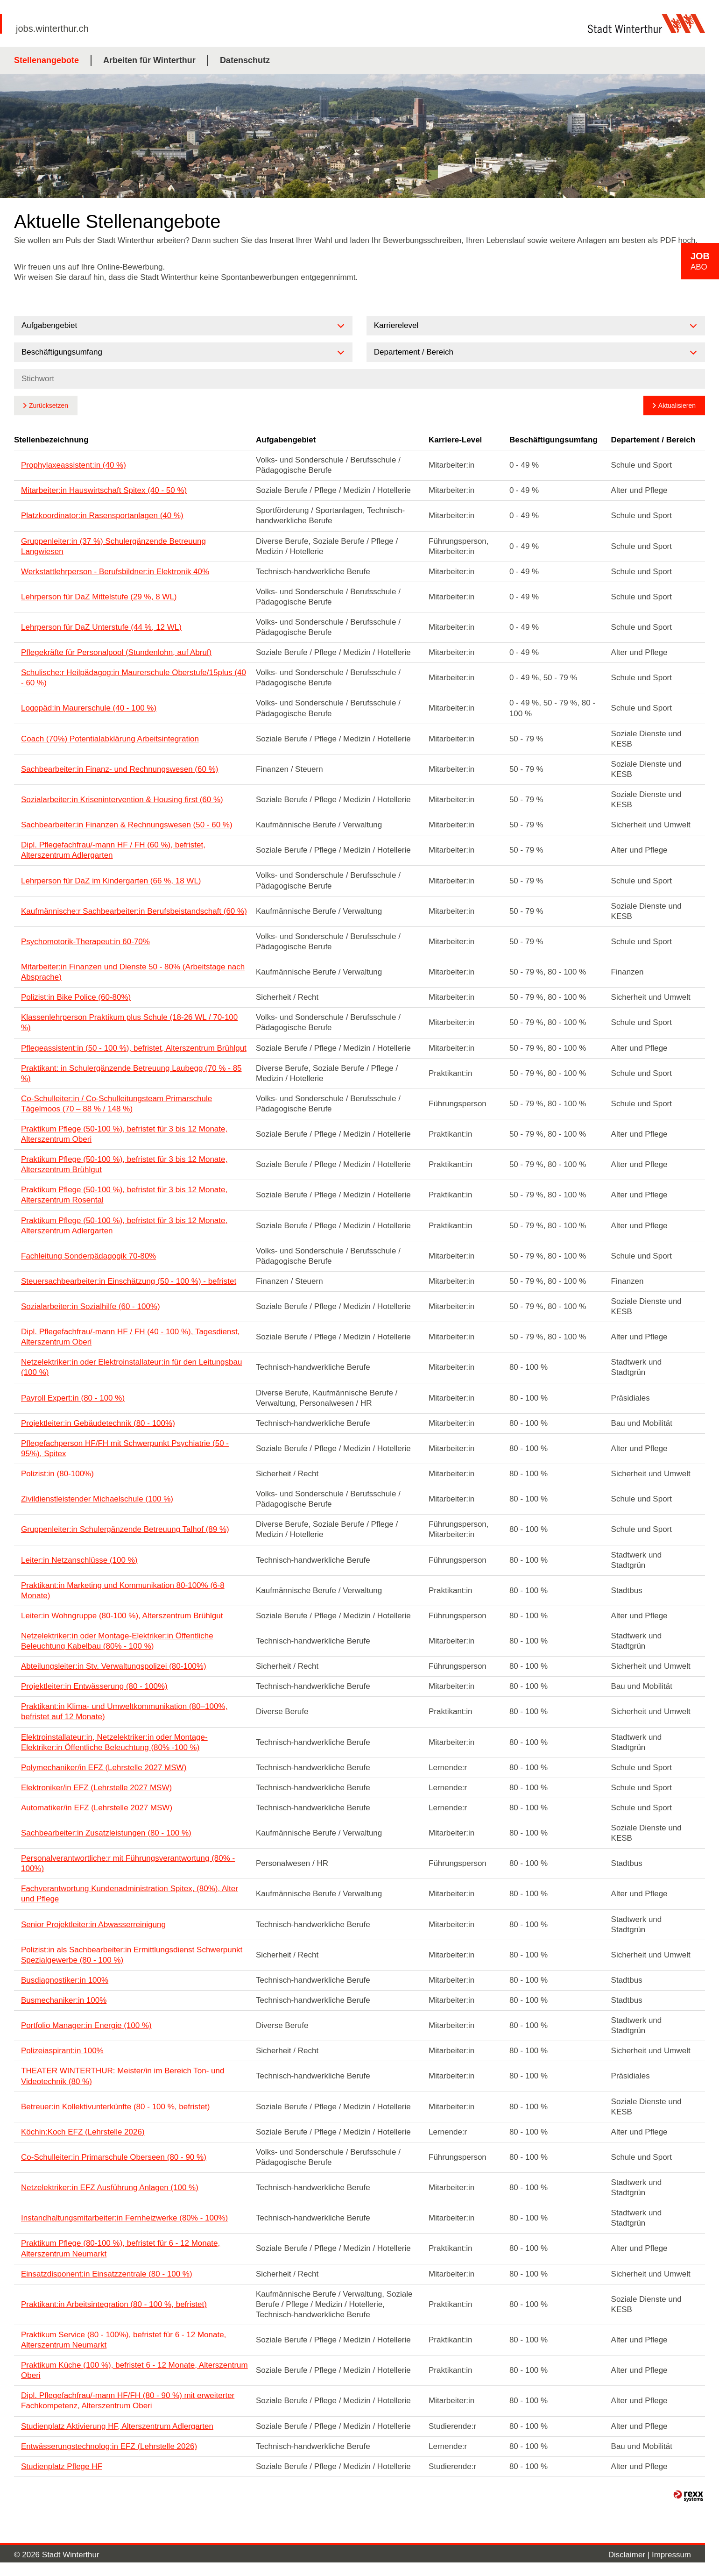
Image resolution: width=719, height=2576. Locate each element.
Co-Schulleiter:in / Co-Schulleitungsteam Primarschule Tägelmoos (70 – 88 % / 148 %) (116, 1103)
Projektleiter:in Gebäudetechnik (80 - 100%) (98, 1423)
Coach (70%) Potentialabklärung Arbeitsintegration (110, 738)
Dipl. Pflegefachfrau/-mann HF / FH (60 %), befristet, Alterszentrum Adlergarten (113, 850)
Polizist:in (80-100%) (57, 1473)
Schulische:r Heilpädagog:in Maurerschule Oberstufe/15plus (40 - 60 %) (133, 677)
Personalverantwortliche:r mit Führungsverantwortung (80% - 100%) (128, 1863)
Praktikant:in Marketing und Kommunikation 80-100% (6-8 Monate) (123, 1590)
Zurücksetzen (48, 405)
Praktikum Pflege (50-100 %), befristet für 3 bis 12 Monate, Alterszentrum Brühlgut (124, 1164)
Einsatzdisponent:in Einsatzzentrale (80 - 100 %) (106, 2274)
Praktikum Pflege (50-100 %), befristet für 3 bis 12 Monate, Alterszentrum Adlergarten (124, 1225)
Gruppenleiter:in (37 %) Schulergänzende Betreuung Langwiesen (113, 546)
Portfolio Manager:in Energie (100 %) (86, 2025)
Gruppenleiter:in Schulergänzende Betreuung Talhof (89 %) (125, 1529)
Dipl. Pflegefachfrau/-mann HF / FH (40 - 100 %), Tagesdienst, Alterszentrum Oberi (130, 1336)
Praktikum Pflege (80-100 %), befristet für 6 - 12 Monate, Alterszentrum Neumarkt (120, 2248)
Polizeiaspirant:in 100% (62, 2050)
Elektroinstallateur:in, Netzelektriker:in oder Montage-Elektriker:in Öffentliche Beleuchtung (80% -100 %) (114, 1742)
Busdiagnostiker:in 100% (64, 1980)
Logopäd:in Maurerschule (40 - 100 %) (88, 708)
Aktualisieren (677, 405)
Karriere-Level (455, 439)
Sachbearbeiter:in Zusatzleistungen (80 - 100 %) (106, 1833)
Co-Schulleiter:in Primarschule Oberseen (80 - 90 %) (113, 2157)
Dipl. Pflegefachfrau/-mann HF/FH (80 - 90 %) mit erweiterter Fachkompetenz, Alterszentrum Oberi (127, 2400)
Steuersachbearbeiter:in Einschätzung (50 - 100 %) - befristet (128, 1281)
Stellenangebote (46, 60)
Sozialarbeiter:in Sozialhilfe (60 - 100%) (90, 1306)
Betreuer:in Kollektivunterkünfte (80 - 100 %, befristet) (115, 2106)
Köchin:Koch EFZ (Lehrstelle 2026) (83, 2132)
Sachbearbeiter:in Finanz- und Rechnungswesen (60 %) (119, 769)
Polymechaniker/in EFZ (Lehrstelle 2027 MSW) (103, 1767)
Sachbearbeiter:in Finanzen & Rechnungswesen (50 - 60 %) (127, 824)
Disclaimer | (630, 2554)
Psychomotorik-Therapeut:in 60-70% (85, 941)
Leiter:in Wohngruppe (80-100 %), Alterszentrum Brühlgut (122, 1615)
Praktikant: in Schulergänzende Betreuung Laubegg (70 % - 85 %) (131, 1073)
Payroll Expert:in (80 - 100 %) (73, 1398)
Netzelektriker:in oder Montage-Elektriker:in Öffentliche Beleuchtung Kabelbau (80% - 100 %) (117, 1641)
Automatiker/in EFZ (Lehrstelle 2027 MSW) (96, 1807)
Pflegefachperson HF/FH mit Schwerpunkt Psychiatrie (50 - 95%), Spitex (125, 1448)
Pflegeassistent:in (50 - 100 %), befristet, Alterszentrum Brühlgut (134, 1048)
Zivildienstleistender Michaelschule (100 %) (97, 1498)
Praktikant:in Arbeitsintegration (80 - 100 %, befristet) (114, 2304)
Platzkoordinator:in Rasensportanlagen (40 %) (102, 515)
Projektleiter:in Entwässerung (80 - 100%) (94, 1686)
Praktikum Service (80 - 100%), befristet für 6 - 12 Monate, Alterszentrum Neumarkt (123, 2339)
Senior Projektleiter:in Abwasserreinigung (93, 1924)
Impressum (671, 2554)
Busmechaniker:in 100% (63, 2000)
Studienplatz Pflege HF (61, 2466)
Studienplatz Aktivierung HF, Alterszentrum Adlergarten (117, 2426)
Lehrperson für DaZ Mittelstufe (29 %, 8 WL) (99, 596)
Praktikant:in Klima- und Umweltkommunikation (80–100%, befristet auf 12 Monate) (124, 1711)
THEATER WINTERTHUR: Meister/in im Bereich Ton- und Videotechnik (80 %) (122, 2075)
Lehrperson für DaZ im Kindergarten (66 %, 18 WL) (111, 880)
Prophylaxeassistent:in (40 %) (73, 465)
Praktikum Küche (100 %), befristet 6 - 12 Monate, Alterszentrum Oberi (134, 2370)
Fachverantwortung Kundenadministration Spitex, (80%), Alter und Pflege (129, 1893)
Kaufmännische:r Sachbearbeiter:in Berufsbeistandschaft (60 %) (134, 911)
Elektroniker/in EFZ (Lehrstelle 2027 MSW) (96, 1787)
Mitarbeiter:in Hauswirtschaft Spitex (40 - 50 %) (104, 490)
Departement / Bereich (653, 439)
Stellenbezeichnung (51, 439)
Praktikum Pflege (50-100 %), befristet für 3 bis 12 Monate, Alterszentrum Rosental (124, 1194)
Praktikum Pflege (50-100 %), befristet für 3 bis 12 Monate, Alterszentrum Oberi (124, 1134)
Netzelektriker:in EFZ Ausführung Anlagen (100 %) (109, 2187)
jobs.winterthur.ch (52, 28)
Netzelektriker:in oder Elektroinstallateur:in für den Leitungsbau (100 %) (131, 1367)
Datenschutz (245, 60)
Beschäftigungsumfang (553, 439)
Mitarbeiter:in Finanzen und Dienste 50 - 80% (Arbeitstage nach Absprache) (133, 972)
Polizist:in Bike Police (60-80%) (76, 997)
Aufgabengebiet (286, 439)
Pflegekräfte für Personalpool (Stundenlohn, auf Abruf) (116, 652)
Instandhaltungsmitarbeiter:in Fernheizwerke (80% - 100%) (124, 2217)
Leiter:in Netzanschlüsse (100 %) (79, 1560)
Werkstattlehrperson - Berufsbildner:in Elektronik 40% (115, 571)
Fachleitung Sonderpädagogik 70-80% (88, 1256)
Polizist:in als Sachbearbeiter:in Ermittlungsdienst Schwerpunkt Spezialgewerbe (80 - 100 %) (131, 1954)
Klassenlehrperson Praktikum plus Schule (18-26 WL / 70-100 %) (129, 1022)
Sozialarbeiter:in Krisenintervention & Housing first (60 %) (122, 799)
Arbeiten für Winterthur (149, 60)
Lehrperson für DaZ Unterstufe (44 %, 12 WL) (101, 627)
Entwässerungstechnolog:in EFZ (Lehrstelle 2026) (109, 2446)
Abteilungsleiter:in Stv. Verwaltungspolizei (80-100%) (113, 1666)
